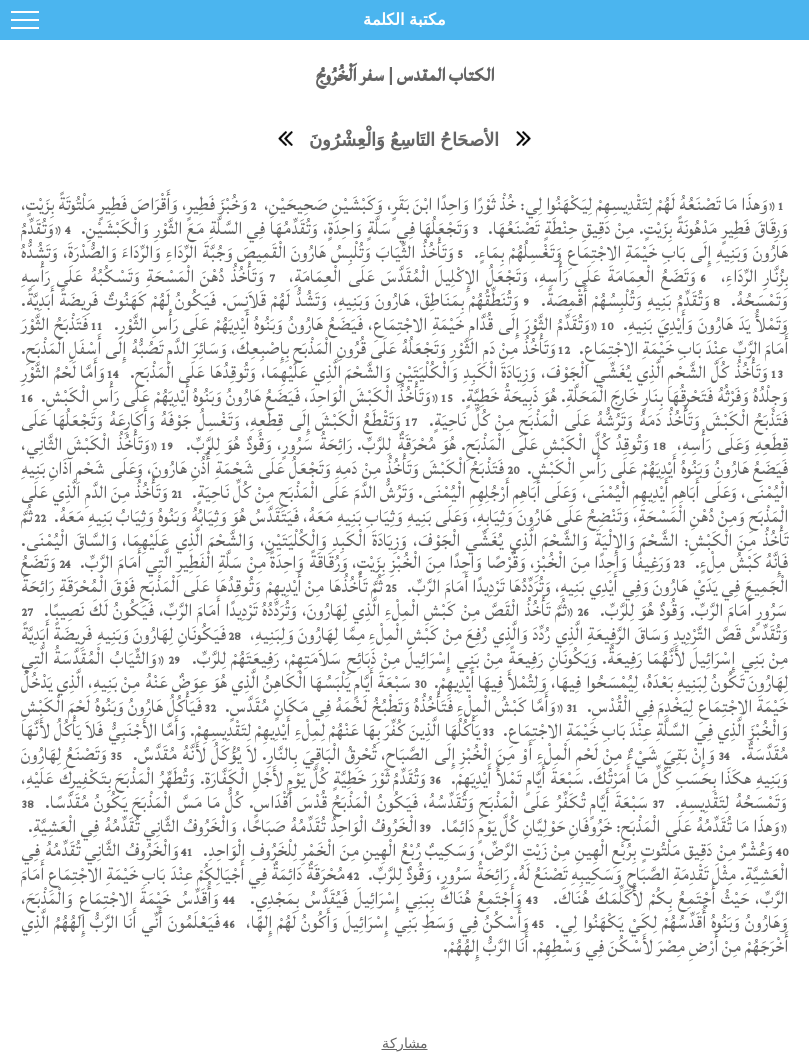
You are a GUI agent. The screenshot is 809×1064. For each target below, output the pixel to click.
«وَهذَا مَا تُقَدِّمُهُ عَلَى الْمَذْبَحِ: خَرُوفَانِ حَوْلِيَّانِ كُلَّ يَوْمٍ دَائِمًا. (612, 826)
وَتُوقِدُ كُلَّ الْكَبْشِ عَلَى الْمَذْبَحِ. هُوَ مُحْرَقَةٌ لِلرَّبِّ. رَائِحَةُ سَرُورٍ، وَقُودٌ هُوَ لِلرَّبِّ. (418, 444)
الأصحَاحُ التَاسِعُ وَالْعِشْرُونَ (404, 140)
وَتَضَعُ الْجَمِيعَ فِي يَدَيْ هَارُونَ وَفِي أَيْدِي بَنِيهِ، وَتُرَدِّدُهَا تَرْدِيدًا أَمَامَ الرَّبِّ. (404, 574)
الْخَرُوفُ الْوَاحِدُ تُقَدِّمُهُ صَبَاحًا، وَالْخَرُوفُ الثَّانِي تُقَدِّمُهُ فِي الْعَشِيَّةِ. (220, 826)
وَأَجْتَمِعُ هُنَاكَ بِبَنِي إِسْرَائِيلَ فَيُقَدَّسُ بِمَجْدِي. (383, 898)
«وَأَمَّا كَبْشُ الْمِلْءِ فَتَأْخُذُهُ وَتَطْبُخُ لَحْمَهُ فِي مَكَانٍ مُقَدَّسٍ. (392, 706)
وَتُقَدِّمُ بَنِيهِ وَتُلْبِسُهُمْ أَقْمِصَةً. (622, 300)
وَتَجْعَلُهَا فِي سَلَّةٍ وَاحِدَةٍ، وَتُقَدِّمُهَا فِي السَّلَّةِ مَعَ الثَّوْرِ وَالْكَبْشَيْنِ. (275, 228)
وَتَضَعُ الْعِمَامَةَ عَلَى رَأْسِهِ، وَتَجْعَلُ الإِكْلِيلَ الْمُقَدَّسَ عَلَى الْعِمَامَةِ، (489, 276)
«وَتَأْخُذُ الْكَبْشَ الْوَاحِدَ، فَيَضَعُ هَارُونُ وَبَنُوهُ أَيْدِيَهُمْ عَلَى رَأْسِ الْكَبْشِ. (238, 396)
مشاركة (405, 1043)
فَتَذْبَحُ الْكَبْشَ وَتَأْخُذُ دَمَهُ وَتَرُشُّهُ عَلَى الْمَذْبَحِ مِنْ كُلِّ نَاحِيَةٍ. (606, 420)
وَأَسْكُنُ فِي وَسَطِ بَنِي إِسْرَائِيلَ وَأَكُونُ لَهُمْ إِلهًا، (385, 922)
